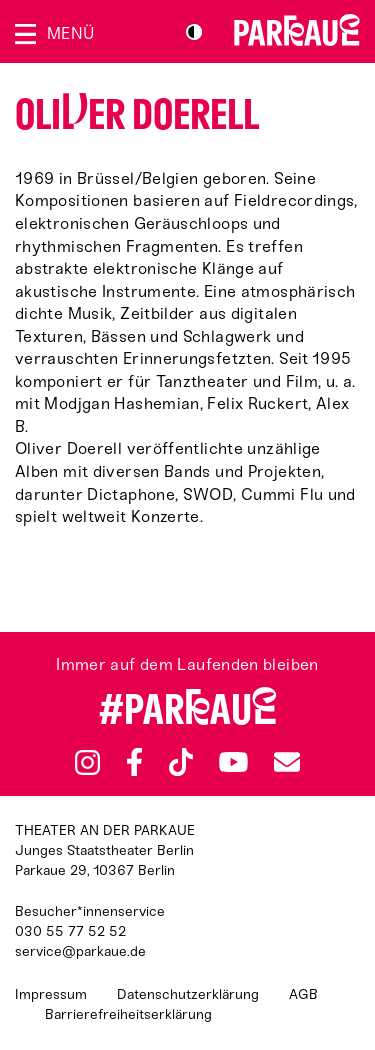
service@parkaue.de (80, 951)
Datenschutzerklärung (188, 994)
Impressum (51, 994)
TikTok (181, 762)
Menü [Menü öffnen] (70, 33)
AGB (303, 994)
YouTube (233, 762)
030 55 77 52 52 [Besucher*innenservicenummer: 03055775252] (70, 931)
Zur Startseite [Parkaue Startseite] (297, 30)
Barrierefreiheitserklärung (128, 1014)
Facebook (134, 762)
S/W (194, 32)
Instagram (87, 762)
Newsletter (287, 761)
